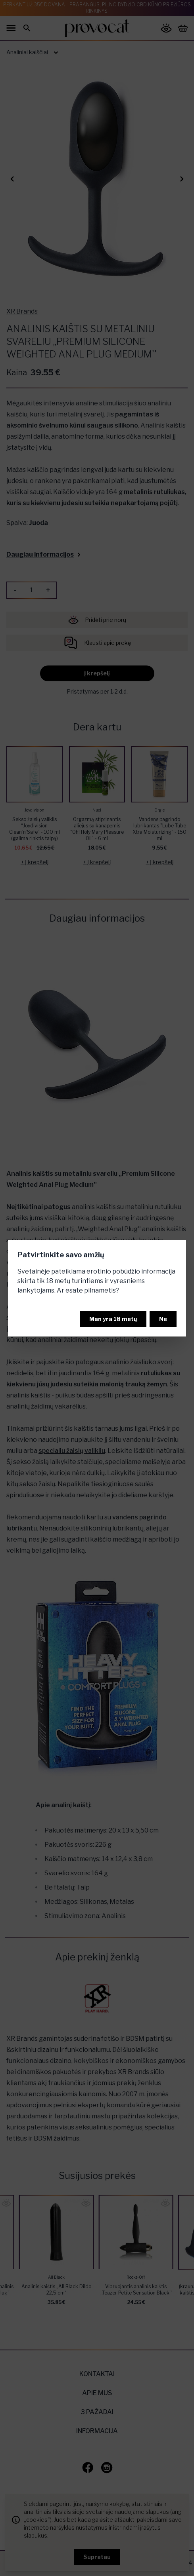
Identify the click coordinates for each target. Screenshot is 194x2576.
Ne (163, 1319)
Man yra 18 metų (113, 1319)
